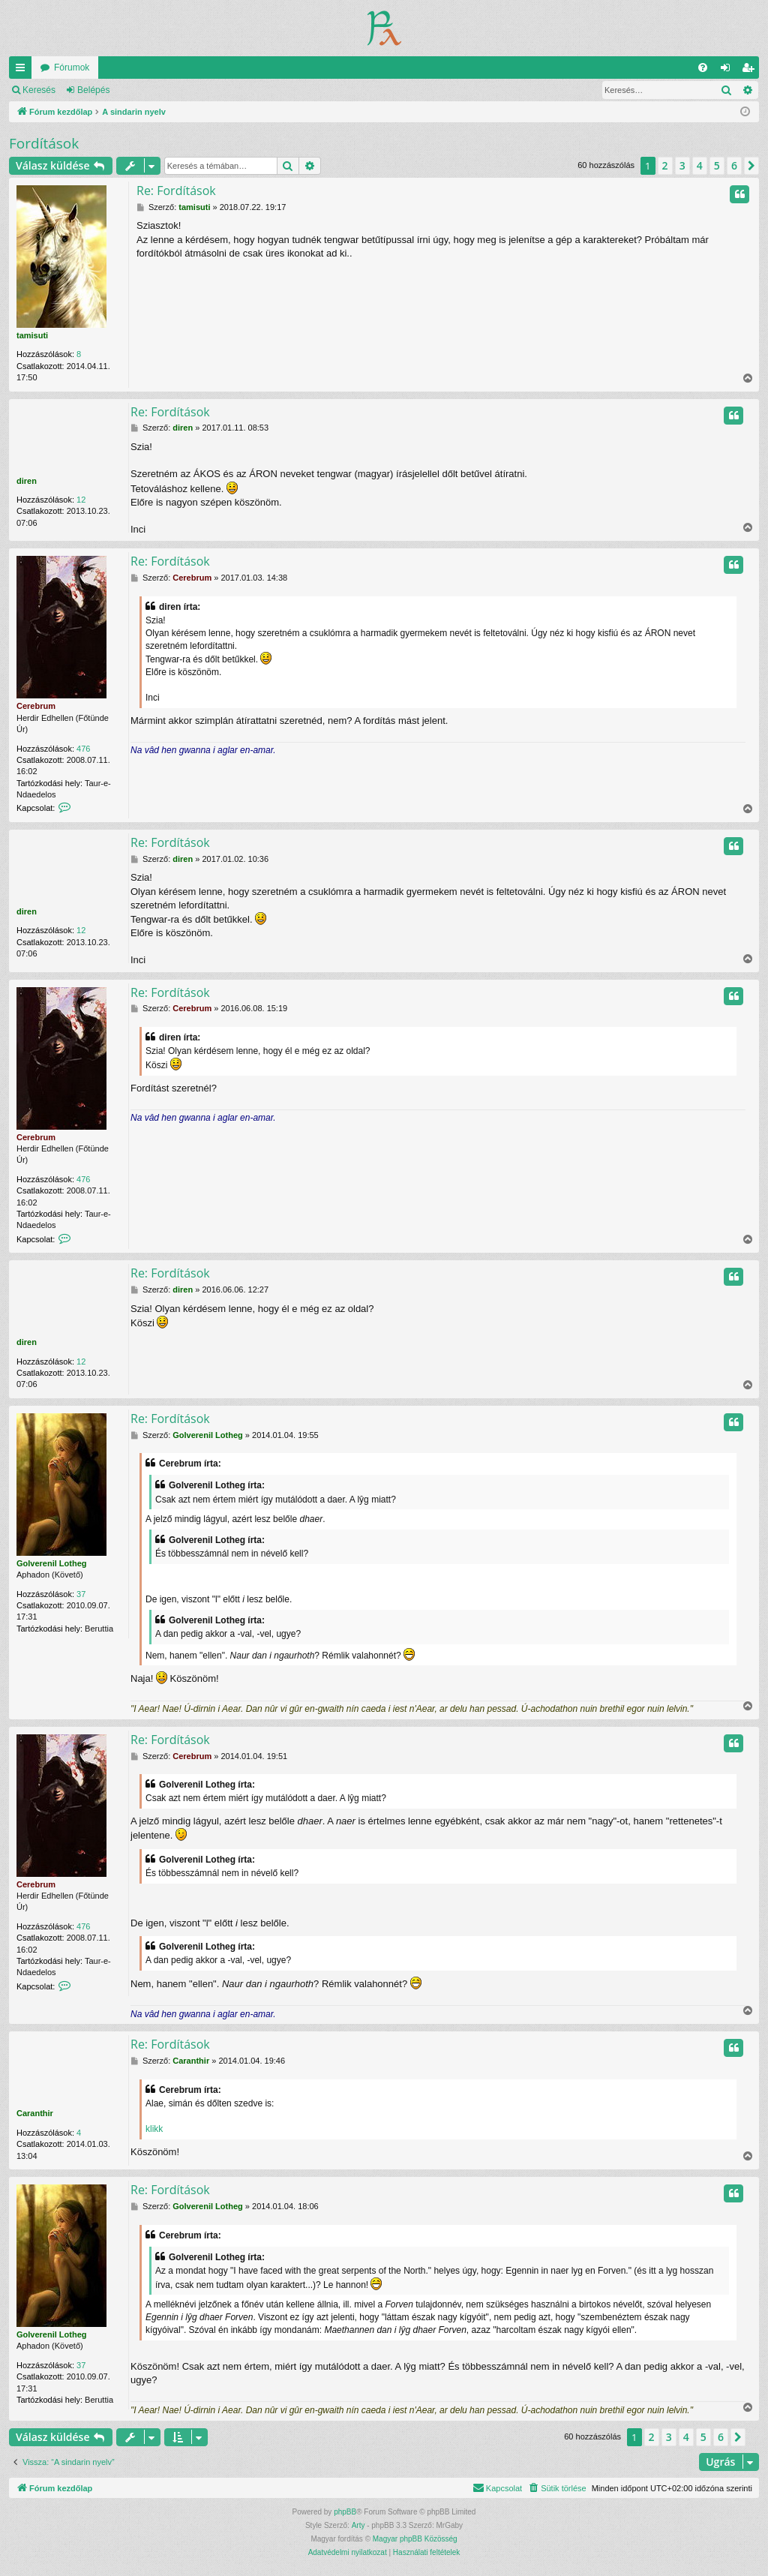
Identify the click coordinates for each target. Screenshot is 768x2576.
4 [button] (700, 165)
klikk (154, 2129)
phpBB (345, 2512)
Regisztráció (157, 90)
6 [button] (734, 165)
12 (81, 499)
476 (83, 748)
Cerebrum (36, 705)
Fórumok (71, 67)
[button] (751, 166)
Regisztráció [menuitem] (751, 70)
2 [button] (665, 165)
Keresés (39, 90)
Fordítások (44, 143)
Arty (358, 2525)
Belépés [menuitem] (728, 70)
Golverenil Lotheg (51, 1563)
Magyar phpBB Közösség (415, 2539)
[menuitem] (703, 67)
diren (26, 480)
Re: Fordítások (176, 190)
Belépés (93, 90)
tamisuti (32, 335)
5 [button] (717, 165)
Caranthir (34, 2113)
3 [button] (683, 165)
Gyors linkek (23, 70)
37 (81, 1594)
